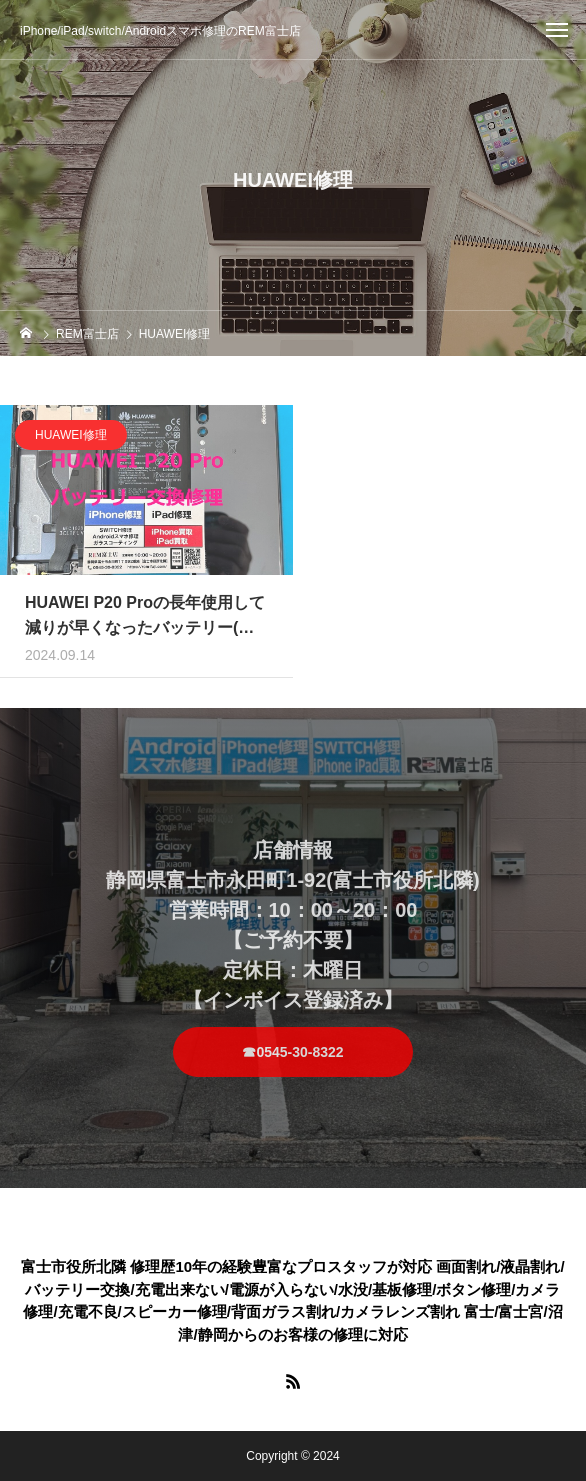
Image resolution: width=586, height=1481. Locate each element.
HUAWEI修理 (71, 442)
